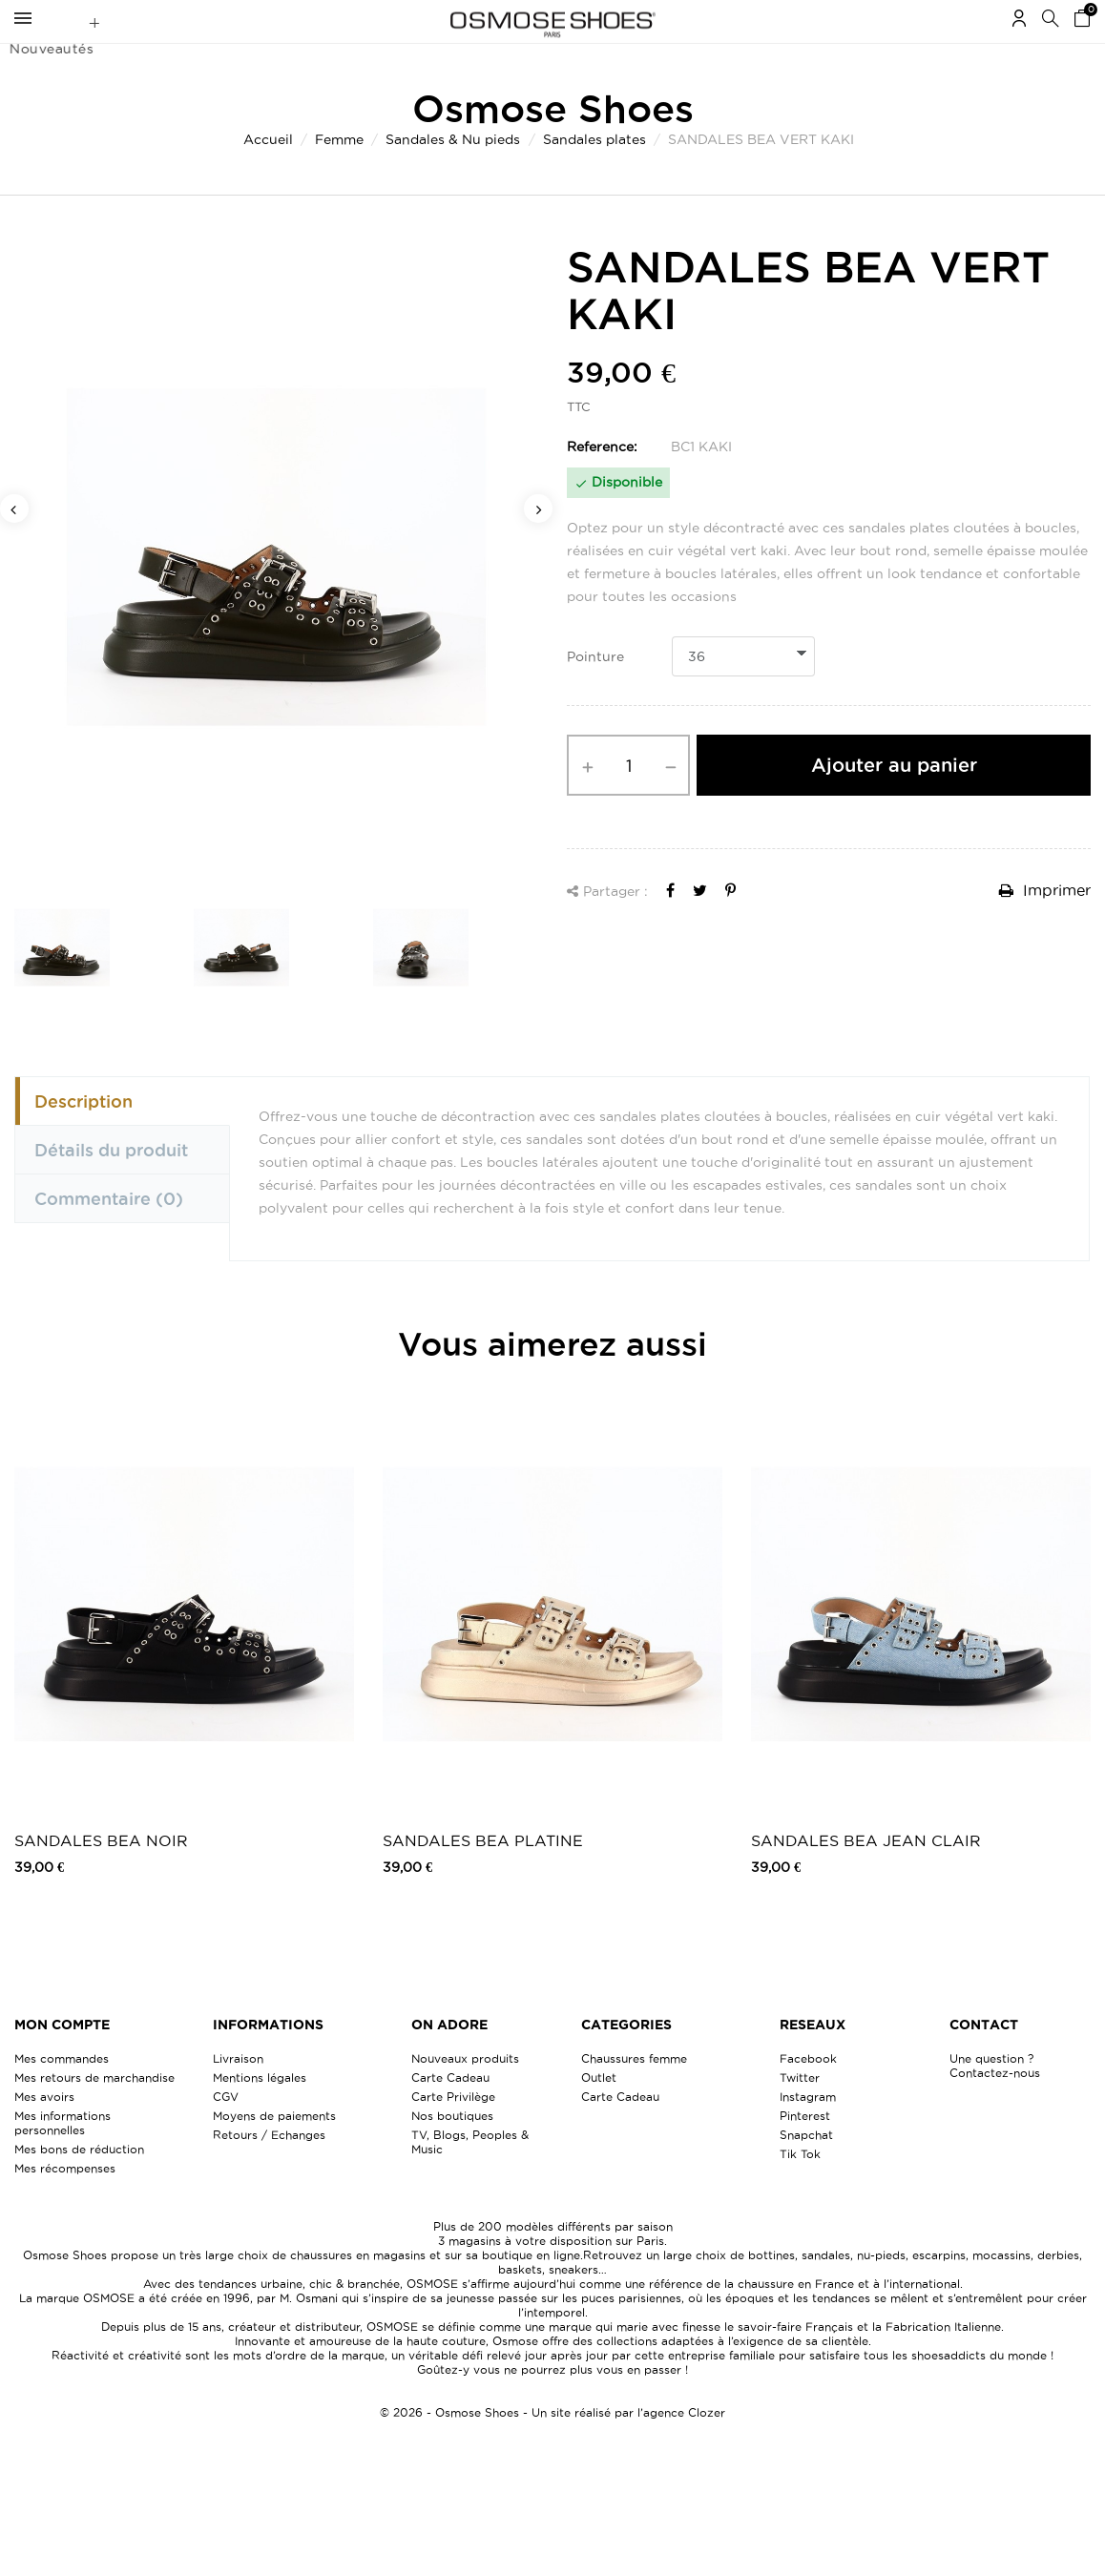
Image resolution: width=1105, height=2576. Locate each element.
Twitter (800, 2115)
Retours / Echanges (269, 2172)
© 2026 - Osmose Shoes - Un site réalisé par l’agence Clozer (552, 2449)
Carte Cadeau (450, 2115)
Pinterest (805, 2153)
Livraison (238, 2095)
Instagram (808, 2134)
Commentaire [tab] (108, 1235)
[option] (276, 594)
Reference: (602, 483)
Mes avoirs (44, 2134)
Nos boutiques (452, 2153)
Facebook (808, 2095)
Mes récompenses (64, 2205)
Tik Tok (800, 2191)
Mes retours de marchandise (94, 2115)
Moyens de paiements (274, 2153)
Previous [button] (14, 545)
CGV (226, 2134)
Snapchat (806, 2172)
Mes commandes (61, 2095)
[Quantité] (628, 802)
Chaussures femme (634, 2095)
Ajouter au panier (894, 802)
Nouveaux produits (465, 2095)
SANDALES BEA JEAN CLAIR (866, 1877)
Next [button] (538, 545)
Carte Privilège (453, 2134)
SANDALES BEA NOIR (101, 1877)
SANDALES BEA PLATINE (483, 1877)
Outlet (598, 2115)
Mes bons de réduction (79, 2186)
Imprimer (1045, 927)
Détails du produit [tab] (111, 1186)
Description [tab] (83, 1138)
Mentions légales (259, 2115)
